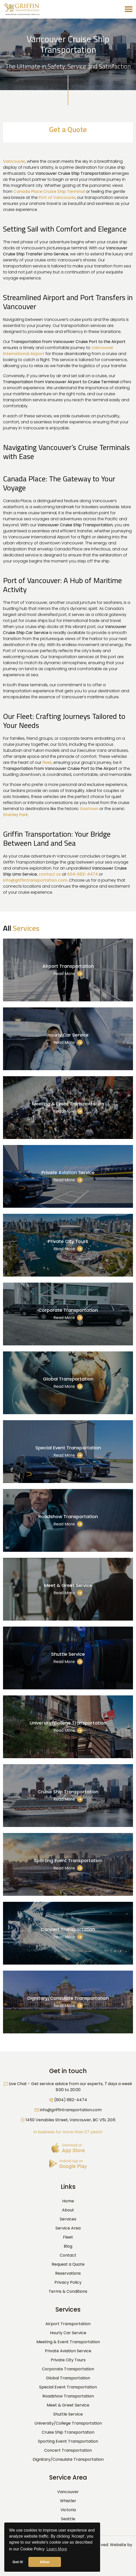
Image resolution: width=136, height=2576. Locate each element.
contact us (50, 874)
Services (68, 2219)
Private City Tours (68, 1241)
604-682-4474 (82, 874)
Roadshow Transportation (68, 1516)
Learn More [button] (56, 2549)
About (68, 2210)
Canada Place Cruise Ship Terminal (49, 191)
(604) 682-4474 (70, 2100)
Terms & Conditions (68, 2291)
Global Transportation (68, 1379)
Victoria (68, 2510)
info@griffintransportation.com (35, 880)
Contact (68, 2255)
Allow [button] (44, 2562)
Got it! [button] (18, 2562)
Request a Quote (68, 2264)
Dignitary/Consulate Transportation (68, 1998)
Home (68, 2201)
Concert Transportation (68, 1929)
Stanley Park (15, 815)
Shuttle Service (68, 1654)
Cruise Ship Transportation (68, 1792)
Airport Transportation (68, 966)
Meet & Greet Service (68, 1585)
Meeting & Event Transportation (68, 1104)
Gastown (89, 809)
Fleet (68, 2237)
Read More (68, 974)
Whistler (68, 2501)
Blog (68, 2246)
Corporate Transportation (68, 1310)
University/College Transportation (68, 1723)
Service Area (68, 2228)
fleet (47, 762)
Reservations (68, 2273)
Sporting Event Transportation (68, 1860)
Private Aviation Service (68, 1172)
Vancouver (14, 161)
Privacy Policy (68, 2282)
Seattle (68, 2519)
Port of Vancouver (57, 197)
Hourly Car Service (68, 1035)
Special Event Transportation (68, 1448)
